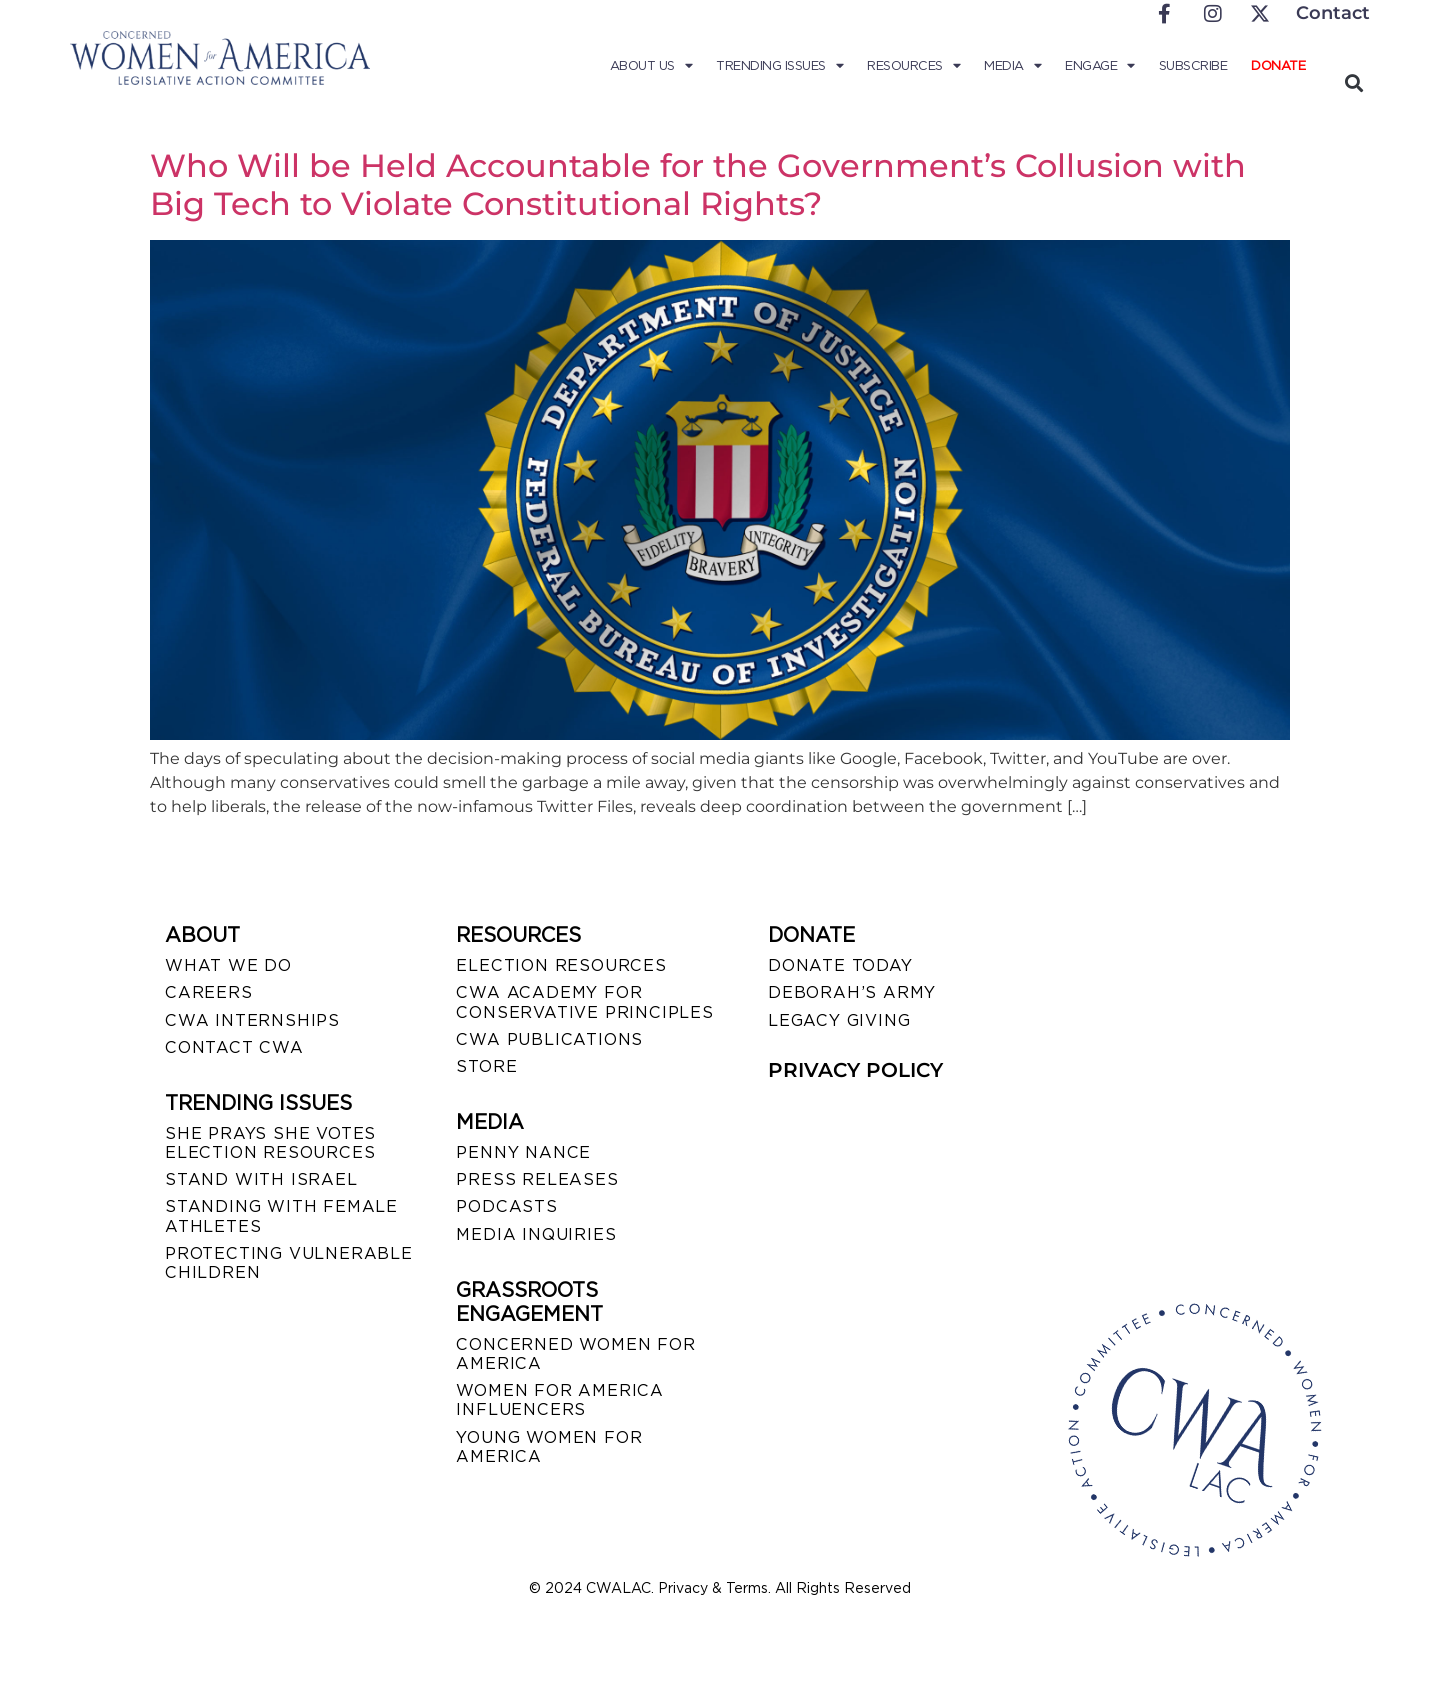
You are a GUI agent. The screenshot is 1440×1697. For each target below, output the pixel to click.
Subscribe (1193, 65)
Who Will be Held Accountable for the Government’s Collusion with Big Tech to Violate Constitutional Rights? (698, 184)
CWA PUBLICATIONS (549, 1039)
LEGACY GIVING (839, 1020)
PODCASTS (506, 1206)
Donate (1278, 65)
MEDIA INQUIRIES (536, 1234)
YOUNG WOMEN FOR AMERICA (549, 1447)
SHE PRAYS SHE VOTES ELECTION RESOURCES (270, 1143)
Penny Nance (523, 1152)
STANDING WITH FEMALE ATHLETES (281, 1216)
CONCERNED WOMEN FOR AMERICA (575, 1354)
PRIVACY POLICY (855, 1070)
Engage (1100, 66)
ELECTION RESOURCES (561, 965)
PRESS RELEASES (537, 1179)
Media (1012, 66)
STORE (486, 1066)
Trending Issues (779, 66)
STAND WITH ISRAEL (261, 1179)
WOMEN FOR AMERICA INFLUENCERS (560, 1400)
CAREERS (209, 992)
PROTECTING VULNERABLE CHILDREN (289, 1263)
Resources (913, 66)
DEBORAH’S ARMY (852, 992)
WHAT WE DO (228, 965)
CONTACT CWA (234, 1047)
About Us (651, 66)
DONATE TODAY (840, 965)
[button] (1353, 82)
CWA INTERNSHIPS (252, 1020)
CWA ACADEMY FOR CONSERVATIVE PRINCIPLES (584, 1002)
